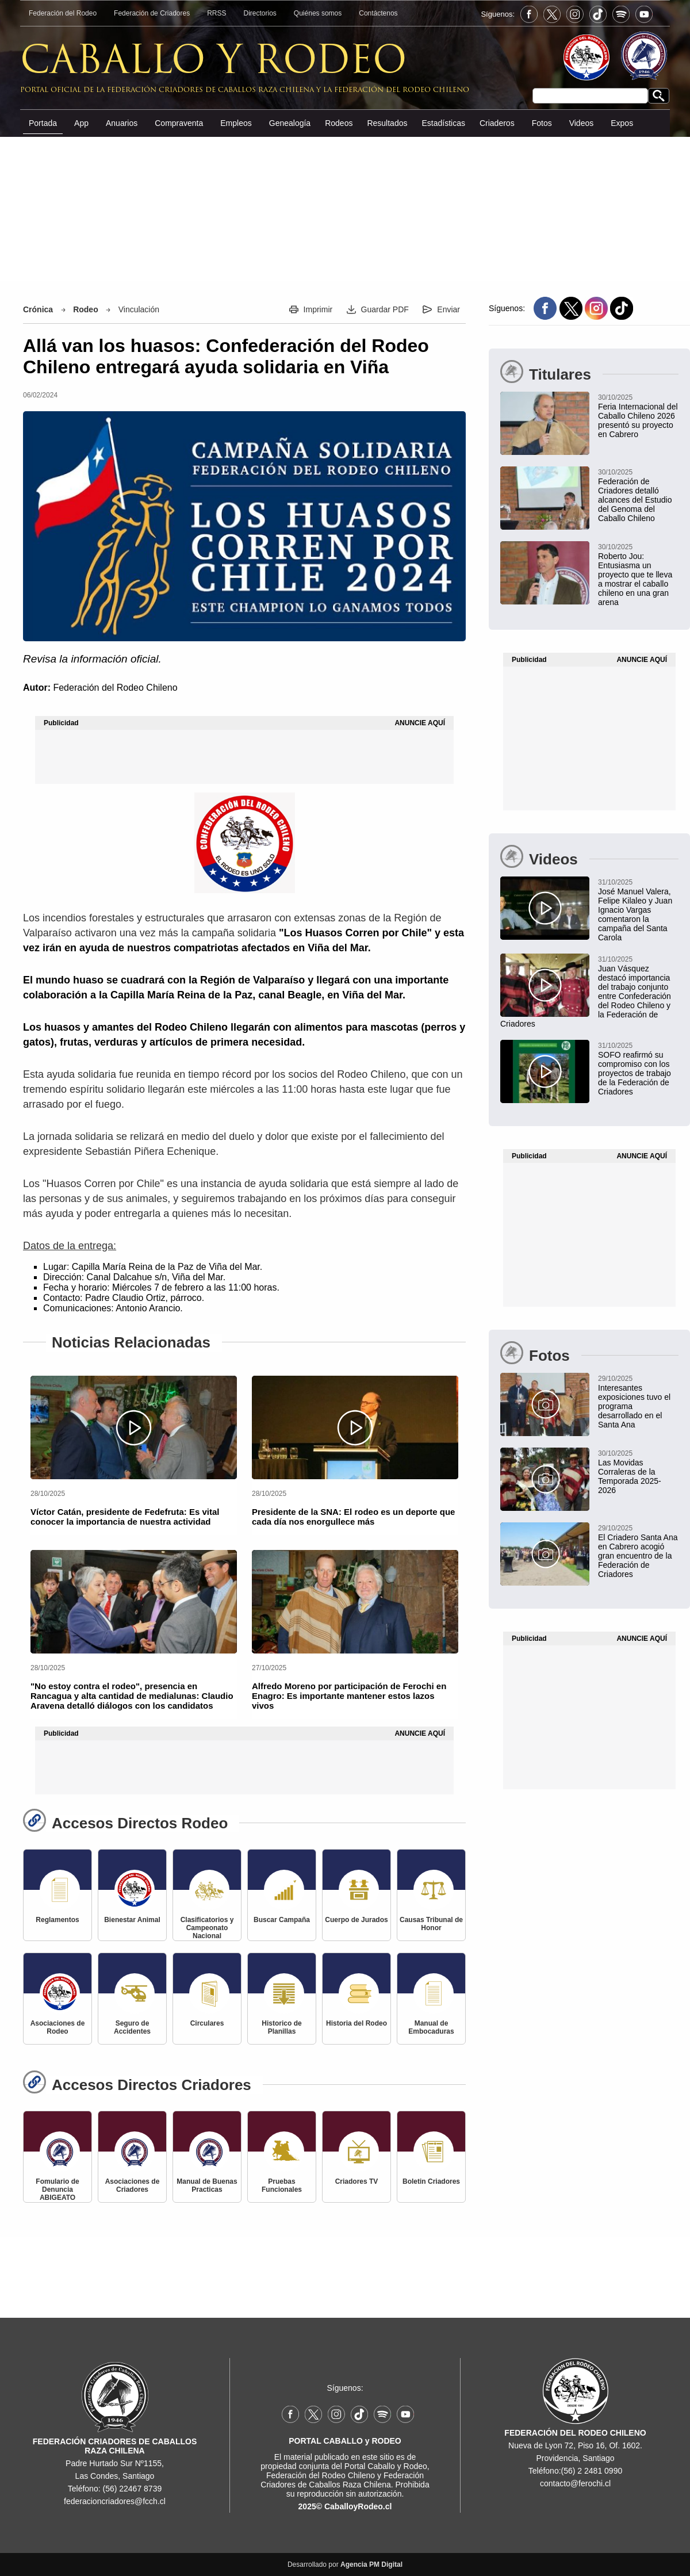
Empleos (235, 123)
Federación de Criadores (152, 13)
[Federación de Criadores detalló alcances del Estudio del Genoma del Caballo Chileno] (589, 494)
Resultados (387, 123)
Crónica (38, 309)
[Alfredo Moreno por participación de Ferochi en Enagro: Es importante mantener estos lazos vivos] (355, 1601)
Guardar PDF (385, 309)
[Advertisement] (345, 224)
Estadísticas (443, 123)
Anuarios (121, 123)
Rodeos (338, 123)
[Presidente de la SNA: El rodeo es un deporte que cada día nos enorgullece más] (355, 1427)
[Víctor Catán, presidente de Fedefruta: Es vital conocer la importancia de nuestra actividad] (133, 1427)
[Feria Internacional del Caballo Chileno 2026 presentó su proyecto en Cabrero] (589, 415)
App (81, 123)
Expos (622, 123)
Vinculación (138, 309)
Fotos (542, 123)
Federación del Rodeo (63, 13)
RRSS (216, 13)
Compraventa (179, 123)
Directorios (260, 13)
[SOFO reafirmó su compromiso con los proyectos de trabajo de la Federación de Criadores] (589, 1068)
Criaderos (497, 123)
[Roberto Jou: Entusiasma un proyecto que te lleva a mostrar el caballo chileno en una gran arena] (589, 574)
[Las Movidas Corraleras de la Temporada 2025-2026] (589, 1471)
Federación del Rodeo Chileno (115, 687)
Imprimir (318, 309)
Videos (581, 123)
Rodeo (85, 309)
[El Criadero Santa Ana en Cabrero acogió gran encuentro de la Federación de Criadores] (589, 1550)
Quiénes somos (318, 13)
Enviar (448, 309)
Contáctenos (378, 13)
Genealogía (289, 123)
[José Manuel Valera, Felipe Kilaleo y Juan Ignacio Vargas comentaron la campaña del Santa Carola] (589, 909)
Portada (43, 123)
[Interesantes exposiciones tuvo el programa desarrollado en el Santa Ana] (589, 1401)
